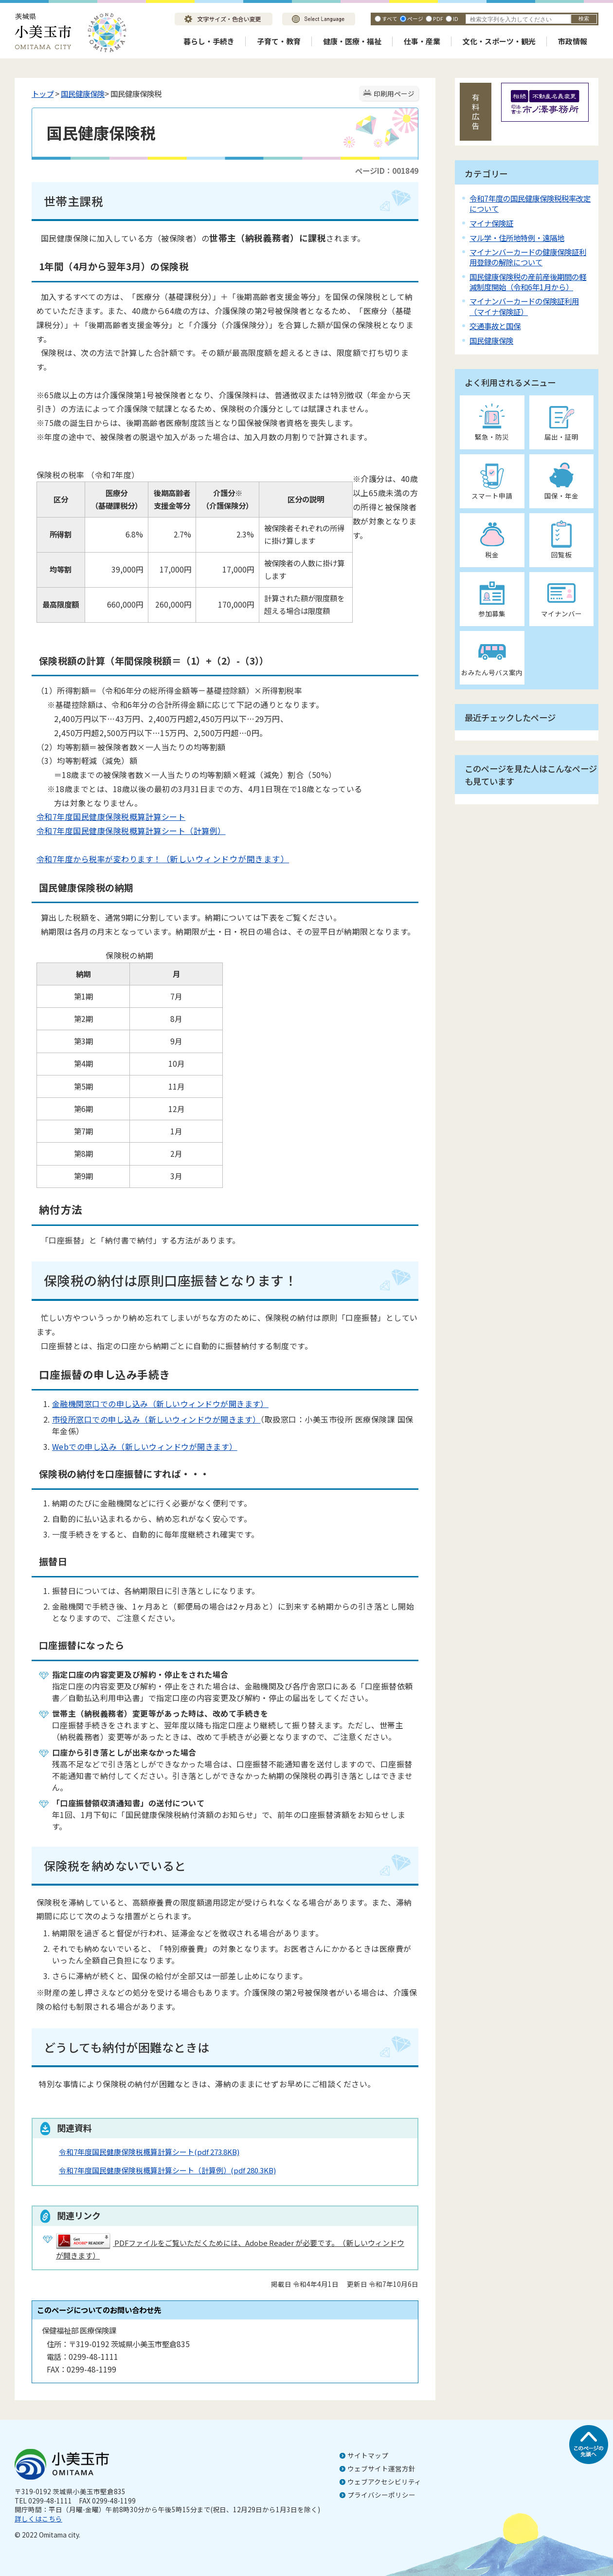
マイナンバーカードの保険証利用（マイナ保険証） (524, 306)
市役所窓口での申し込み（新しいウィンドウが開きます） (156, 1419)
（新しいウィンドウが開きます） (225, 859)
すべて (389, 18)
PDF (438, 18)
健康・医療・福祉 (352, 41)
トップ (43, 93)
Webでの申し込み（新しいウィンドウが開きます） (144, 1446)
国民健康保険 (83, 93)
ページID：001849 (386, 170)
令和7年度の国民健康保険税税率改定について (530, 203)
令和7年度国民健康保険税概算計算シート (110, 816)
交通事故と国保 (495, 325)
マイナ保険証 (491, 223)
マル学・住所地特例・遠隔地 (516, 237)
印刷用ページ (394, 93)
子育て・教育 (279, 41)
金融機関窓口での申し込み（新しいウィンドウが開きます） (160, 1403)
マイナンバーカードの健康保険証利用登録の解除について (527, 256)
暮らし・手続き (208, 41)
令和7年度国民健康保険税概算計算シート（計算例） (131, 830)
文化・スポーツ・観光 (499, 41)
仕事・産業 (422, 41)
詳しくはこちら (38, 2518)
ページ (415, 18)
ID (455, 18)
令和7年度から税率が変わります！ (99, 859)
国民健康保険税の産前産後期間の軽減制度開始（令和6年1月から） (527, 281)
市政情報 (572, 41)
